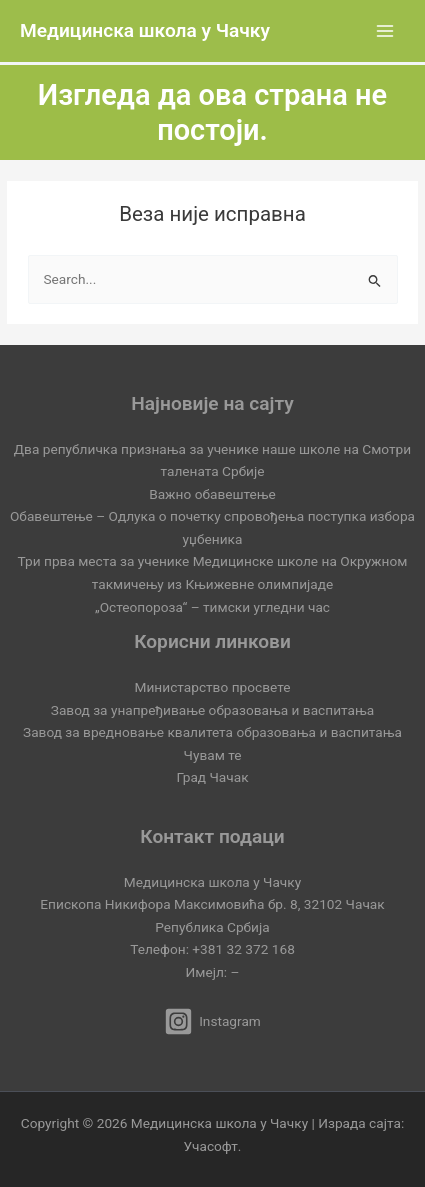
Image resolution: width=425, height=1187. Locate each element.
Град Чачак (212, 777)
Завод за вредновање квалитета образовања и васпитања (212, 732)
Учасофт (211, 1146)
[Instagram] (213, 1021)
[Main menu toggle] (385, 31)
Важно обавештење (212, 494)
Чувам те (213, 755)
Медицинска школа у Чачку (145, 30)
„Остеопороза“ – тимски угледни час (212, 607)
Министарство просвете (213, 687)
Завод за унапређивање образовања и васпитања (212, 710)
